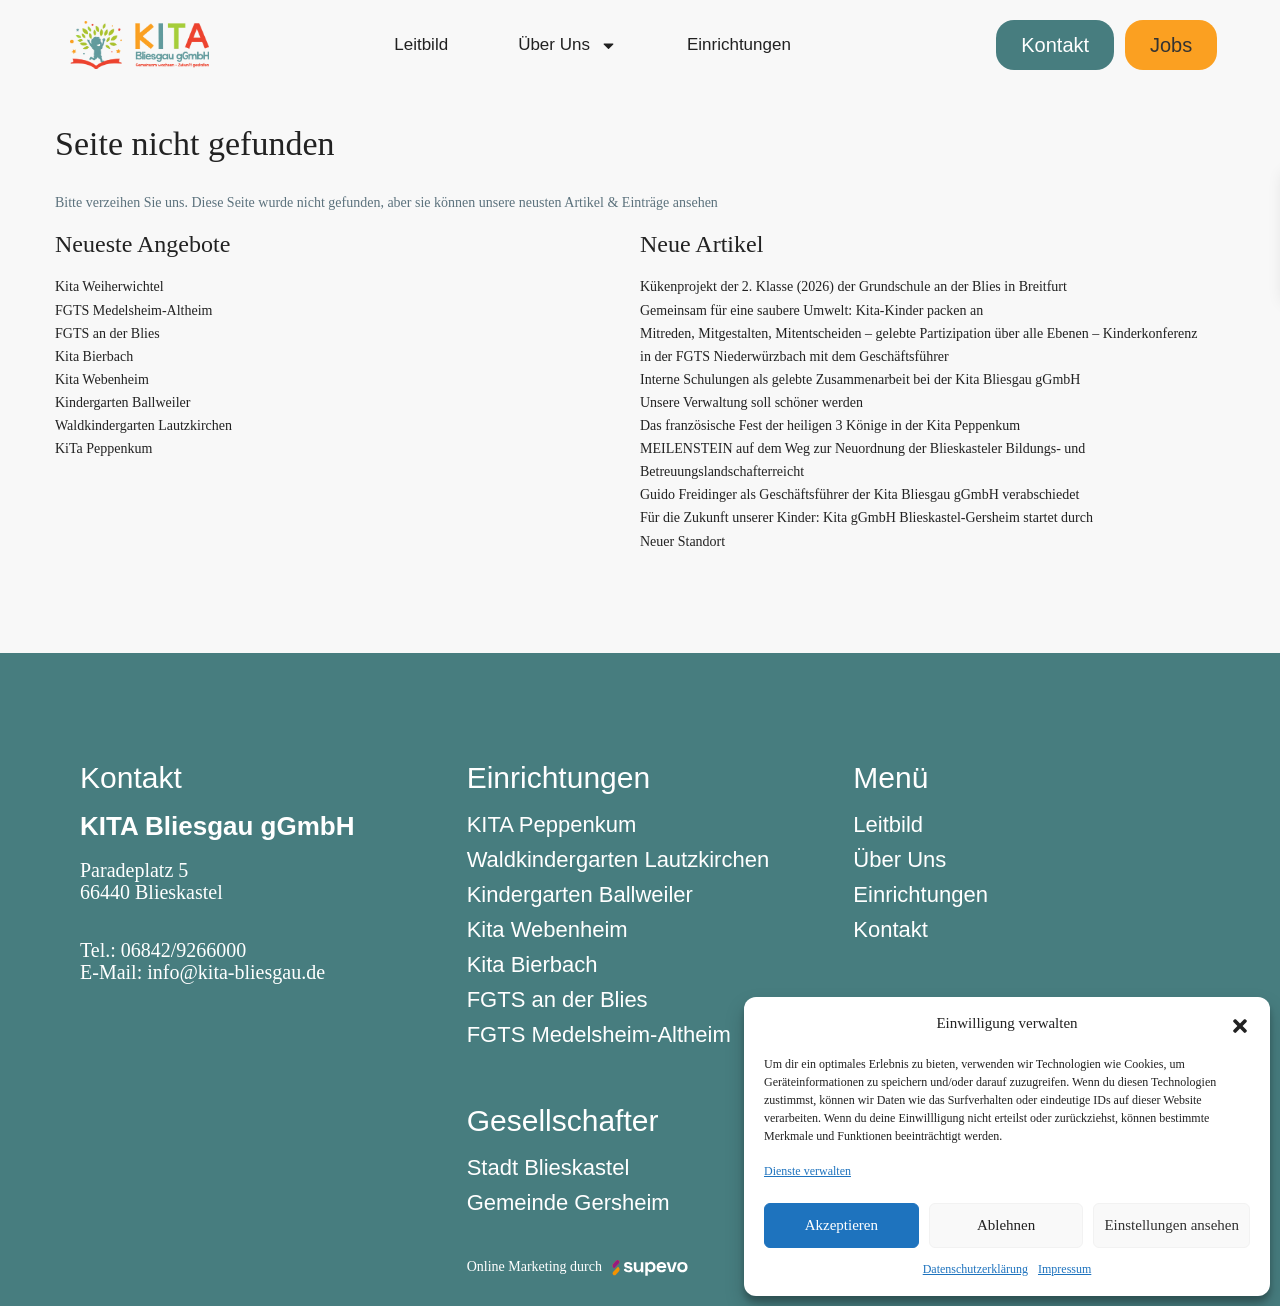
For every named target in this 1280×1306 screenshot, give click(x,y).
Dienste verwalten (807, 1171)
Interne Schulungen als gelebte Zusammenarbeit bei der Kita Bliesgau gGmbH (860, 379)
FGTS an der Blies (107, 333)
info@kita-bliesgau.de (236, 972)
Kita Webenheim (102, 379)
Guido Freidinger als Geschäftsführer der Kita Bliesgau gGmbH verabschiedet (859, 494)
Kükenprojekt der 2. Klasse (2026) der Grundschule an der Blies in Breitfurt (853, 286)
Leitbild (421, 44)
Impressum (1064, 1269)
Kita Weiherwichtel (109, 286)
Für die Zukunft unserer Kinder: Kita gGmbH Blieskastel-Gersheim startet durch (866, 517)
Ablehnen (1006, 1225)
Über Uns (567, 45)
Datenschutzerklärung (975, 1269)
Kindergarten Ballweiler (122, 402)
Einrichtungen (739, 44)
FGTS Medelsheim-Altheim (134, 310)
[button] (1240, 1023)
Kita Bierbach (94, 356)
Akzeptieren (841, 1225)
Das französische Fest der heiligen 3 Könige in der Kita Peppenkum (830, 425)
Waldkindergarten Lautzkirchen (143, 425)
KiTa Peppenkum (103, 448)
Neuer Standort (682, 541)
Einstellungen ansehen (1171, 1225)
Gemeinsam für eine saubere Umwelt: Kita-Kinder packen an (811, 310)
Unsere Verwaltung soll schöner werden (751, 402)
